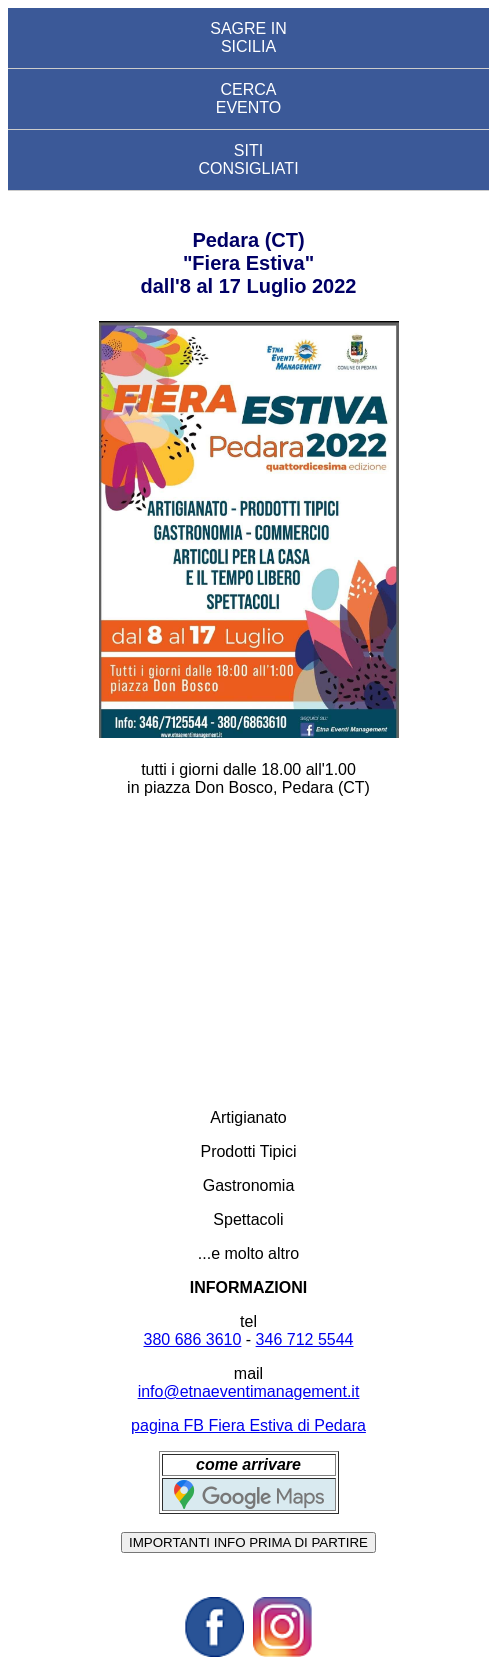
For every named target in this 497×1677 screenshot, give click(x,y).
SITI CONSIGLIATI (248, 159)
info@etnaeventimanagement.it (249, 1391)
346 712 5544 (305, 1339)
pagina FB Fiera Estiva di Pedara (248, 1425)
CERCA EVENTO (249, 98)
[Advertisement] (248, 953)
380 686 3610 (193, 1339)
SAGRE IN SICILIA (248, 37)
